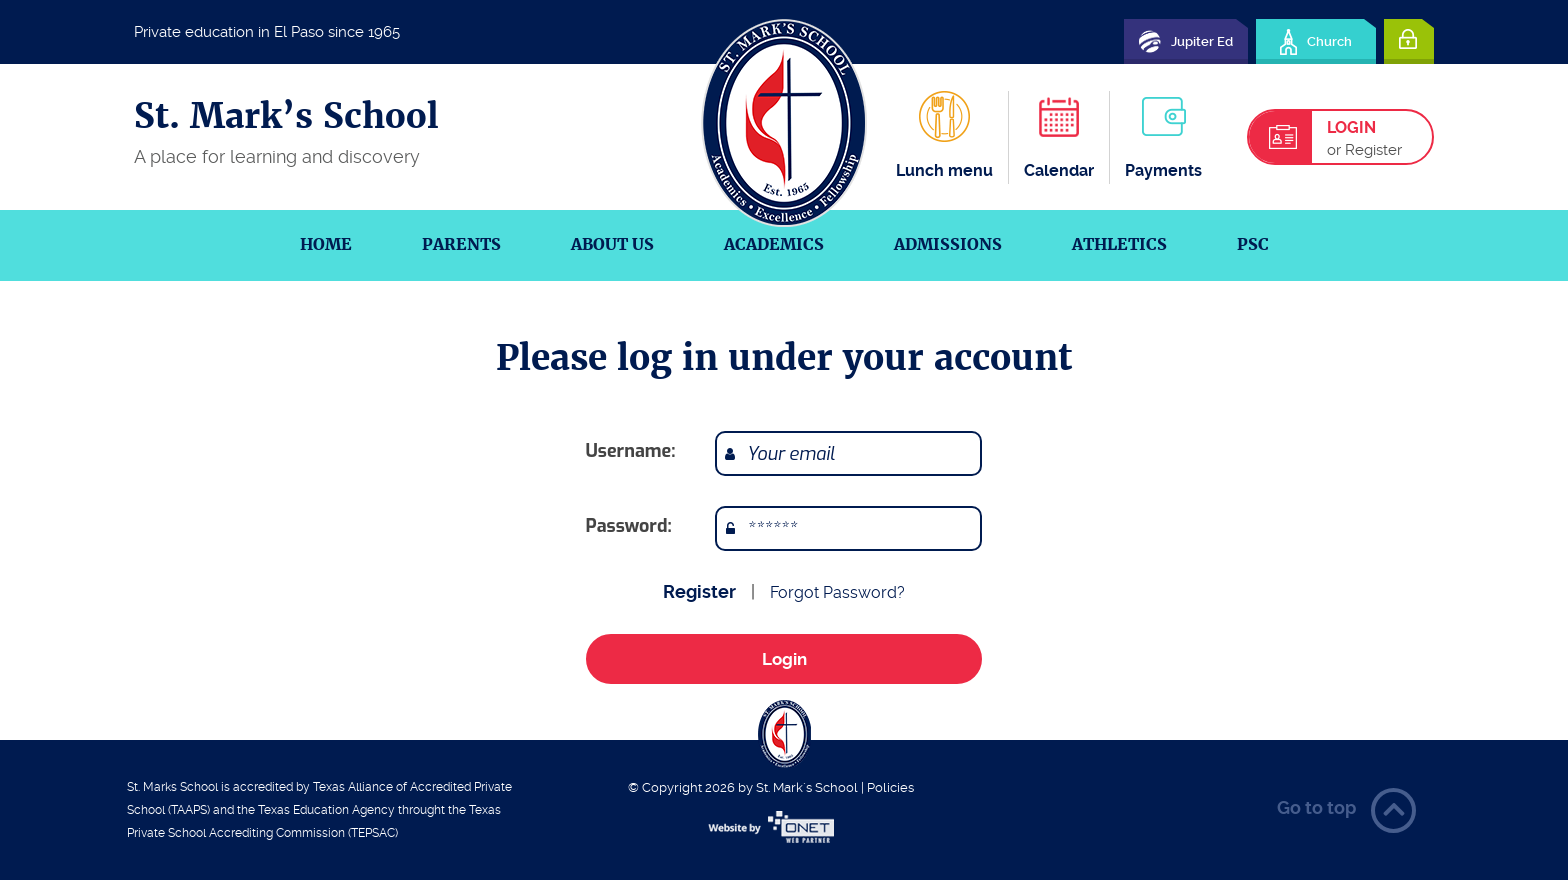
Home (326, 244)
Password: (629, 526)
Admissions (948, 244)
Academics (774, 244)
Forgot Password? (837, 592)
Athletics (1119, 244)
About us (612, 244)
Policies (890, 787)
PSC (1253, 244)
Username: (631, 451)
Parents (461, 244)
